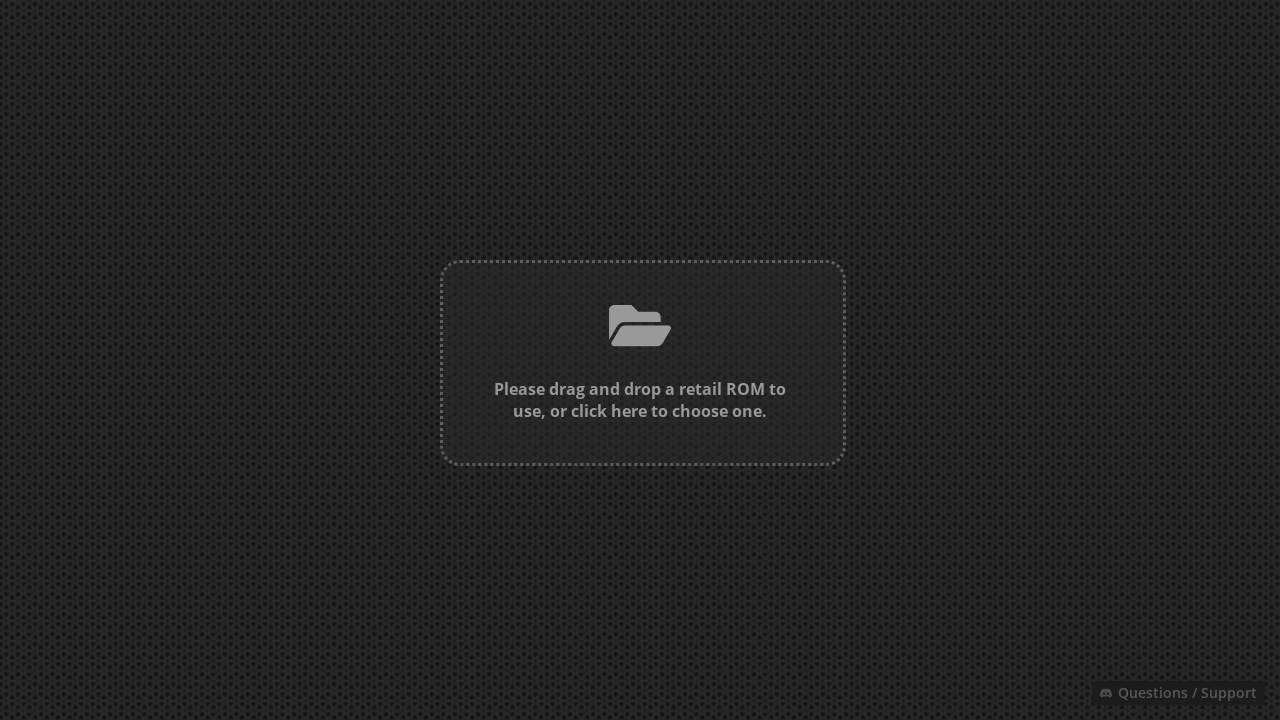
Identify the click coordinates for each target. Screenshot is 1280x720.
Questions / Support (1178, 692)
